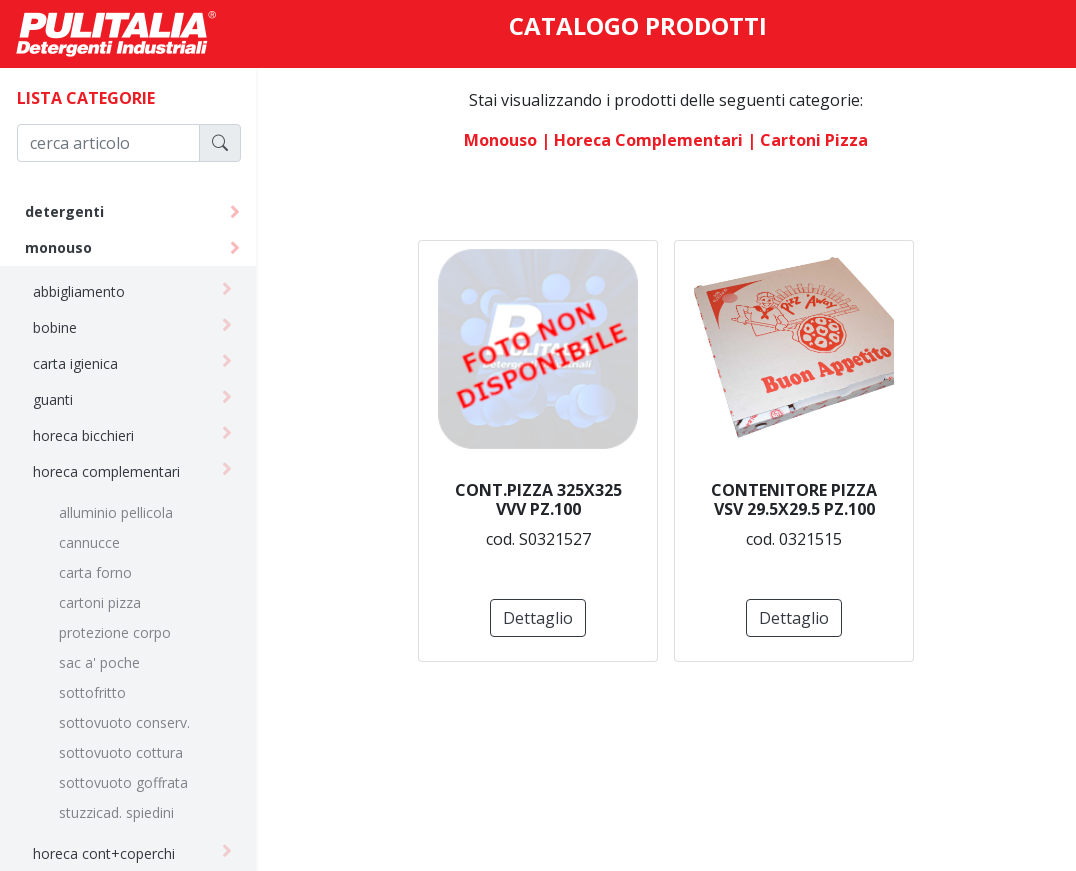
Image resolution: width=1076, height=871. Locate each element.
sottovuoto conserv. (124, 722)
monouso (58, 247)
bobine (55, 327)
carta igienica (75, 363)
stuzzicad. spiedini (116, 812)
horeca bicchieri (83, 435)
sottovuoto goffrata (123, 782)
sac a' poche (99, 662)
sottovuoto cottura (121, 752)
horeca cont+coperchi (104, 853)
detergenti (64, 211)
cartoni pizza (100, 602)
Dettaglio (538, 618)
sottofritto (92, 692)
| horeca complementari (642, 140)
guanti (53, 399)
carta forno (95, 572)
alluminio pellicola (116, 512)
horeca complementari (106, 471)
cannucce (89, 542)
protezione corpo (115, 632)
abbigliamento (79, 291)
